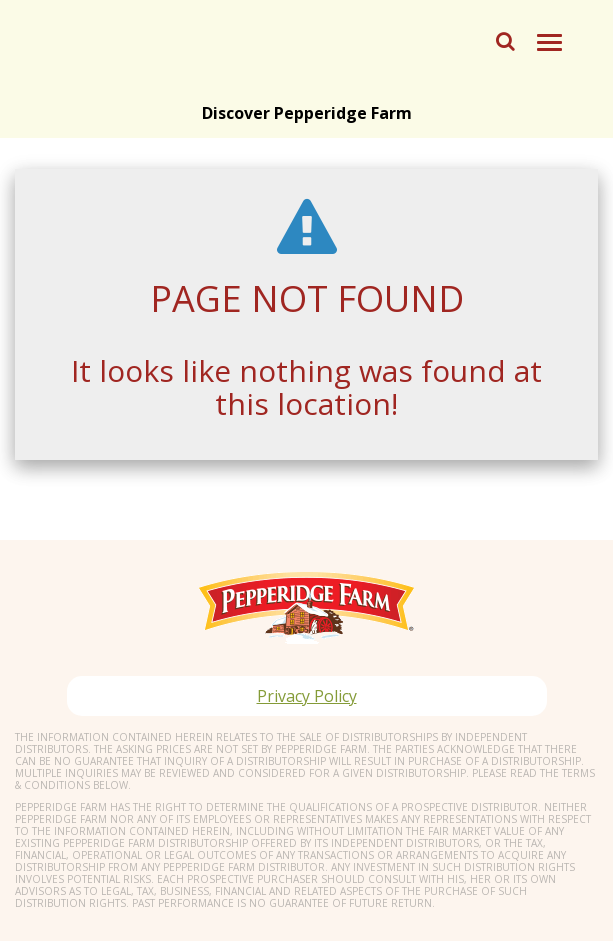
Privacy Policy (307, 696)
